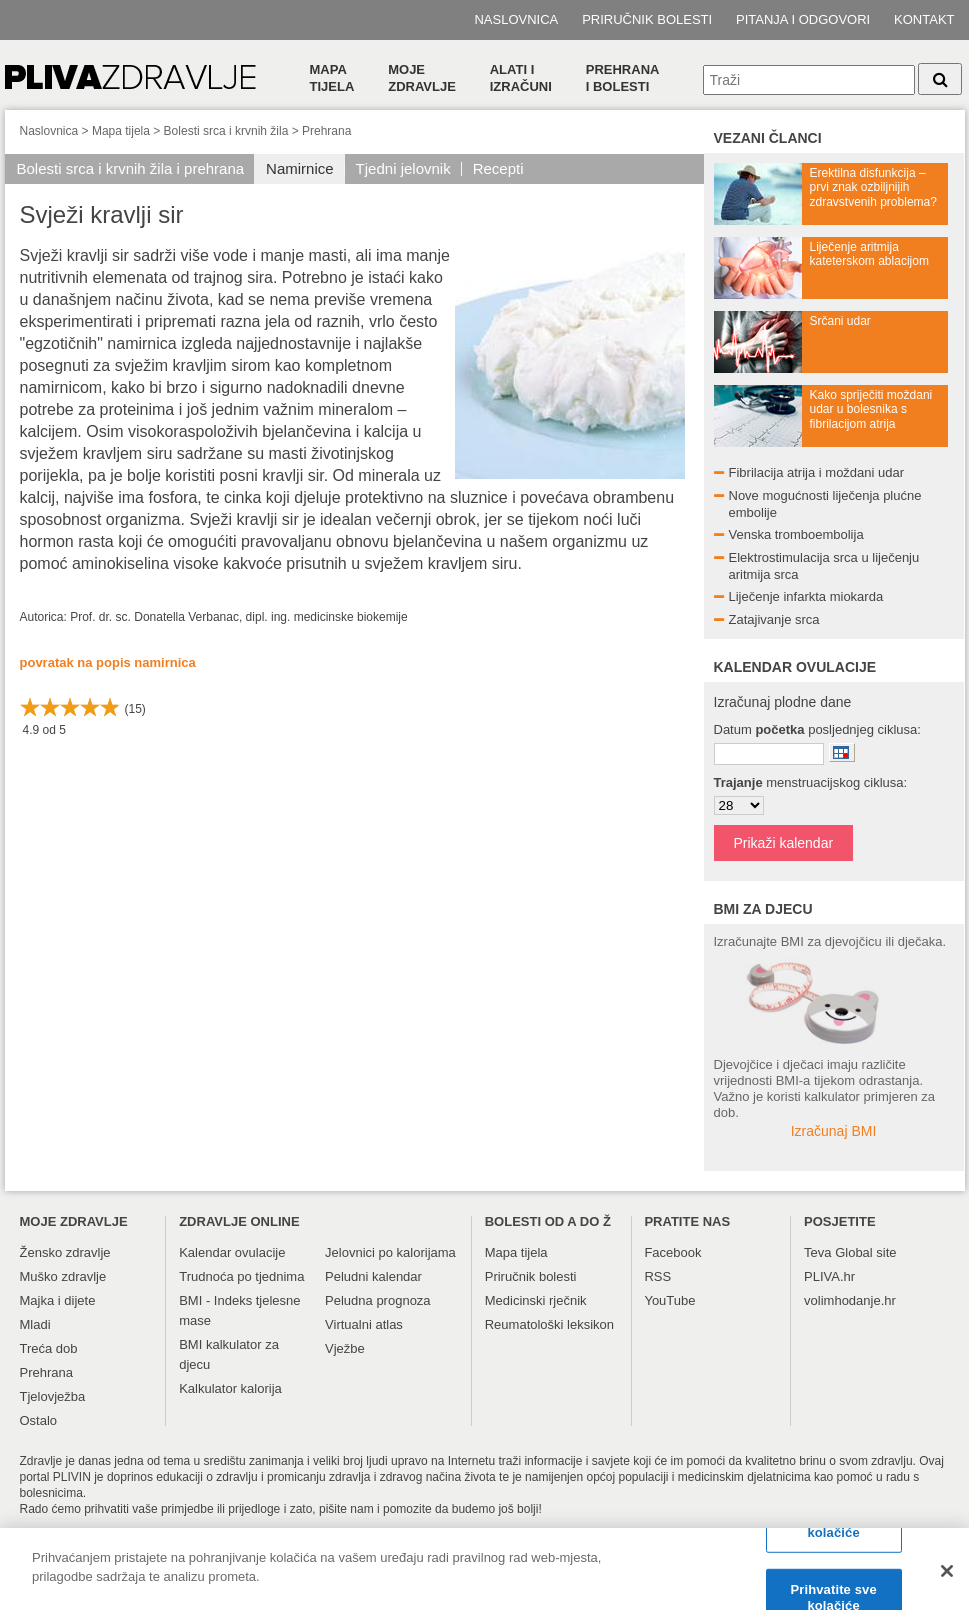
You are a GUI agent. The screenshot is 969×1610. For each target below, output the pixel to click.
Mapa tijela (332, 78)
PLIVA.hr (829, 1276)
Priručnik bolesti (647, 19)
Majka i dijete (58, 1300)
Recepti (498, 168)
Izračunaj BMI (834, 1131)
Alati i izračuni (521, 78)
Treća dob (49, 1348)
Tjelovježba (53, 1396)
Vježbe (345, 1348)
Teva (817, 1252)
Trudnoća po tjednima (241, 1276)
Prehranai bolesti (623, 78)
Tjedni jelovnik (403, 168)
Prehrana (326, 131)
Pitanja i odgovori (803, 19)
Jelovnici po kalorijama (390, 1252)
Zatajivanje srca (774, 619)
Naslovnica (516, 19)
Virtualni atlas (364, 1324)
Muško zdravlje (63, 1276)
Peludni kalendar (373, 1276)
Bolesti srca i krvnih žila (226, 131)
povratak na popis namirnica (108, 662)
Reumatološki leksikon (549, 1324)
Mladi (35, 1324)
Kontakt (924, 19)
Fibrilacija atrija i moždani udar (817, 472)
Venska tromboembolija (796, 534)
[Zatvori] (947, 1581)
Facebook (672, 1252)
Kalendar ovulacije (232, 1252)
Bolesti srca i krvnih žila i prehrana (131, 168)
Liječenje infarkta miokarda (806, 596)
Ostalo (39, 1420)
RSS (657, 1276)
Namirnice (300, 168)
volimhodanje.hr (850, 1300)
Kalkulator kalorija (230, 1388)
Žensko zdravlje (65, 1252)
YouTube (669, 1300)
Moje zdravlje (422, 78)
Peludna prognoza (378, 1300)
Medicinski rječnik (536, 1300)
